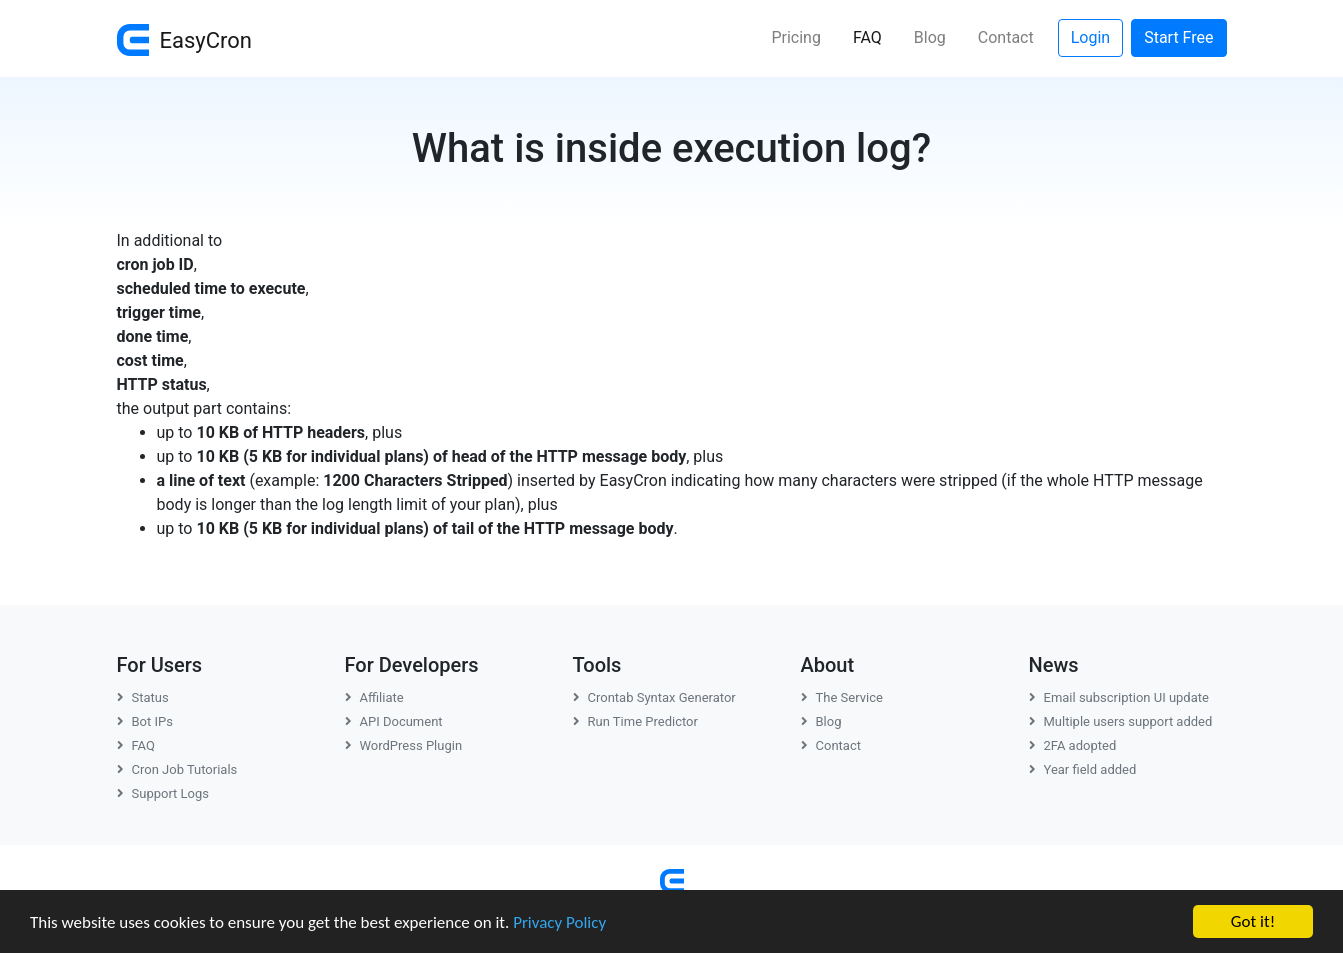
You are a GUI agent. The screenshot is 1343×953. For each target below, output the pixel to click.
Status (143, 697)
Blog (930, 37)
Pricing (796, 37)
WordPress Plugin (404, 745)
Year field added (1083, 769)
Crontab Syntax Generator (654, 697)
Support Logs (163, 793)
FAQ (875, 36)
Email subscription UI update (1119, 697)
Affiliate (374, 697)
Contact (1006, 37)
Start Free (1178, 37)
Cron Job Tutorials (177, 769)
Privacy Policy (559, 922)
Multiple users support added (1121, 721)
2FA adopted (1073, 745)
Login (1090, 37)
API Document (394, 721)
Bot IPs (145, 721)
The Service (842, 697)
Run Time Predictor (635, 721)
